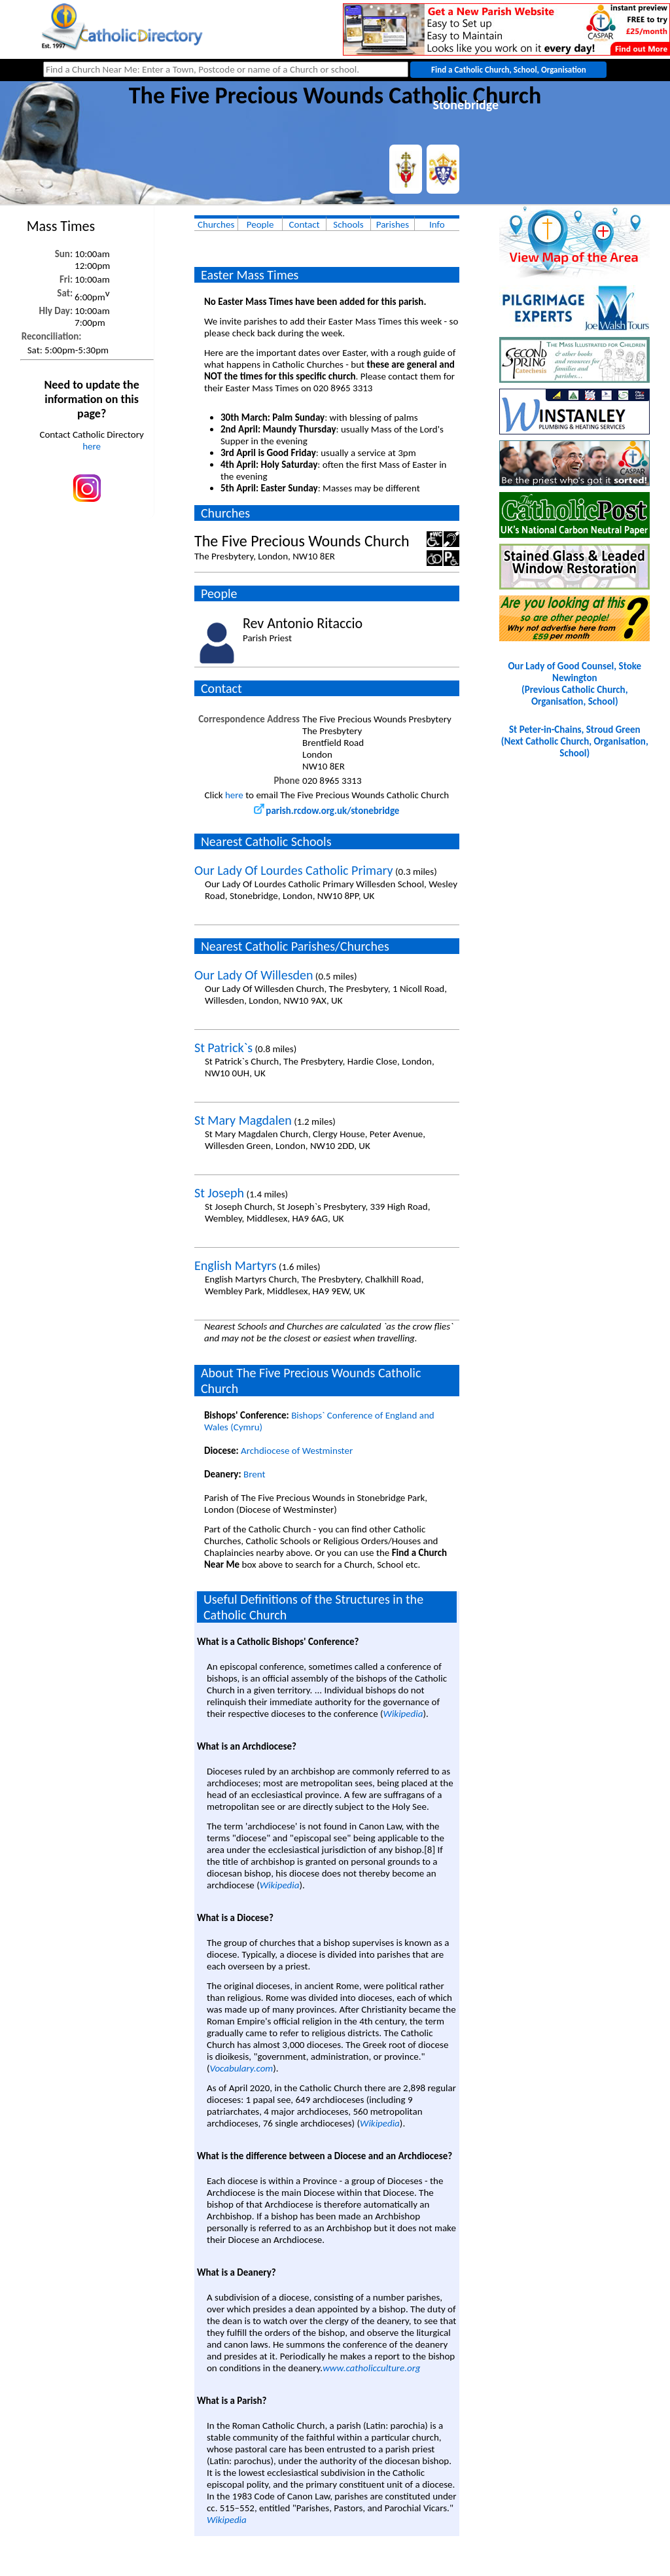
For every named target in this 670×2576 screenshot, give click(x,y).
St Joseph (219, 1193)
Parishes (392, 224)
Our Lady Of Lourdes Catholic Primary (293, 870)
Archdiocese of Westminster (297, 1450)
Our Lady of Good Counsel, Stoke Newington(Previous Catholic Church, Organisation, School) (574, 683)
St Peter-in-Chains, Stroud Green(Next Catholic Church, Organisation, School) (574, 741)
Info (437, 224)
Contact (304, 224)
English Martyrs (235, 1265)
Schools (348, 224)
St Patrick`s (223, 1047)
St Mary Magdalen (243, 1120)
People (260, 224)
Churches (216, 224)
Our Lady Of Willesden (253, 975)
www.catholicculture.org (371, 2368)
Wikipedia (403, 1714)
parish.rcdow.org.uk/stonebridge (326, 811)
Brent (254, 1474)
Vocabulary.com (241, 2068)
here (91, 446)
